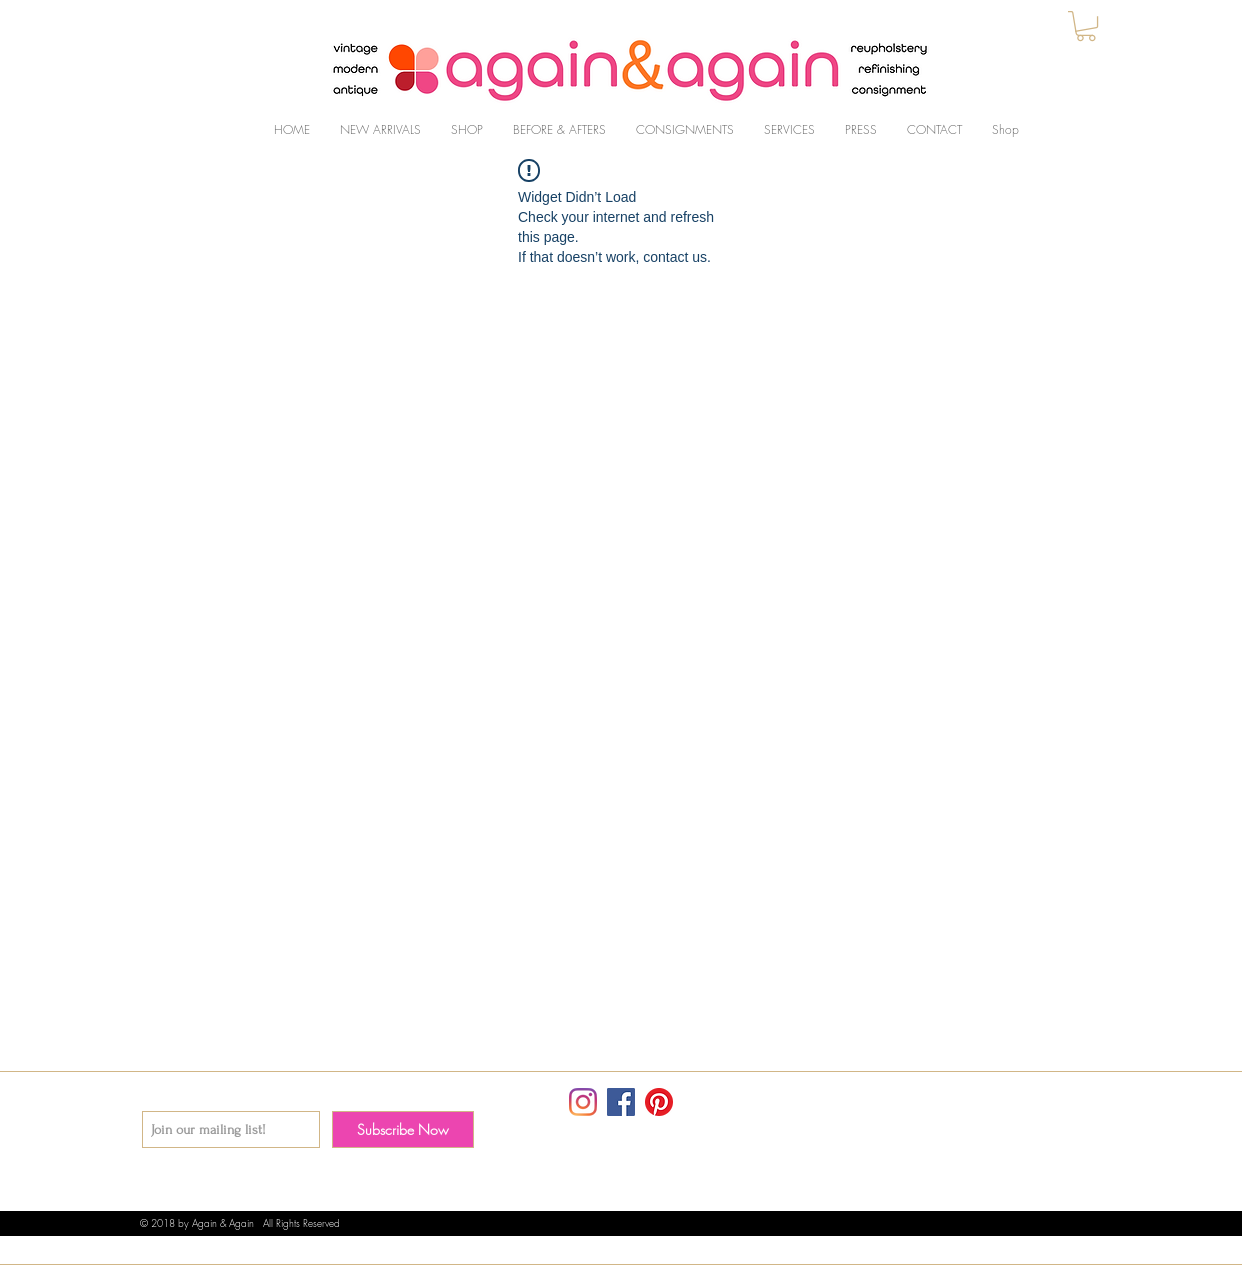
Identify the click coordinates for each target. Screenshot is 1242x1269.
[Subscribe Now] (403, 1129)
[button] (1086, 26)
